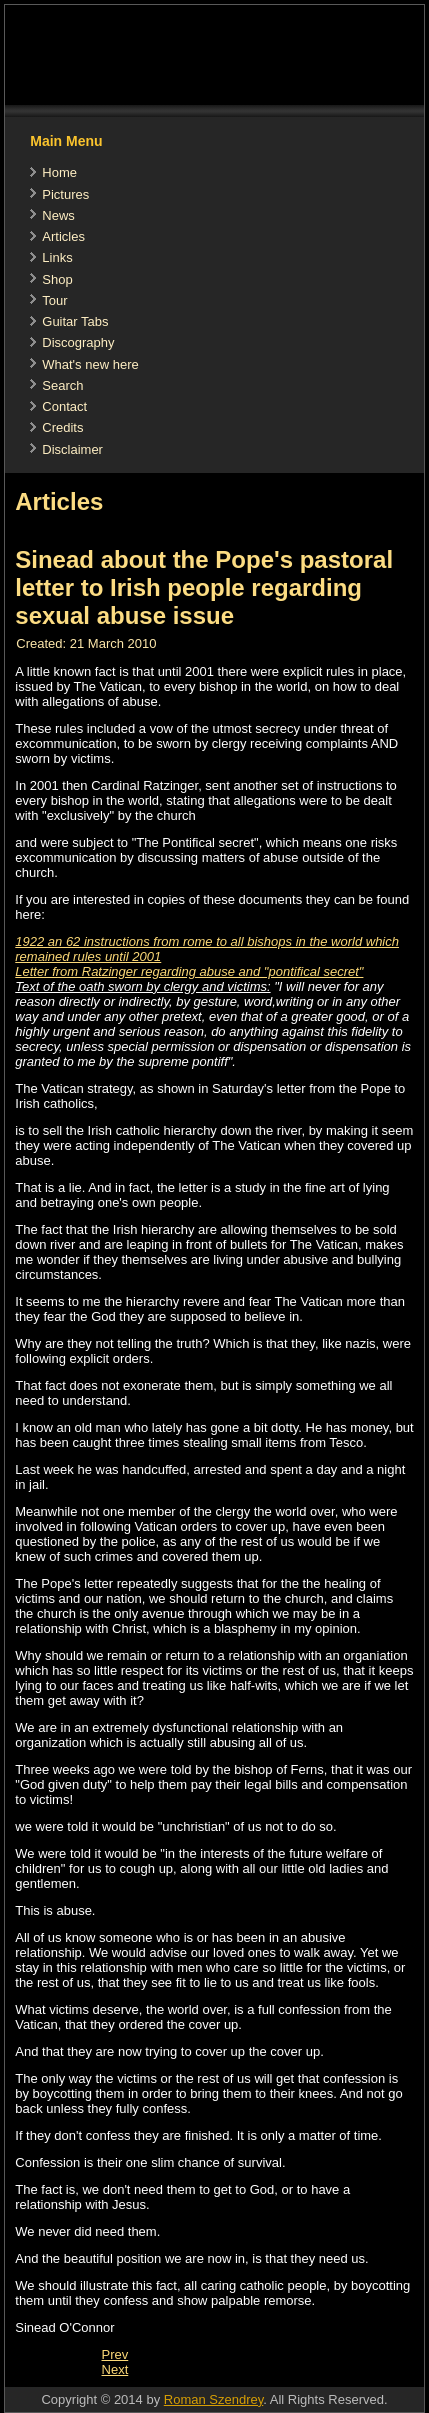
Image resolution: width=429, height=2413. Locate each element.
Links (57, 257)
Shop (57, 279)
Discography (78, 342)
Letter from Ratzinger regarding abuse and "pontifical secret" (189, 971)
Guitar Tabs (75, 321)
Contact (64, 406)
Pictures (65, 194)
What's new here (90, 364)
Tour (54, 300)
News (58, 215)
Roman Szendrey (213, 2399)
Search (62, 385)
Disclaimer (72, 449)
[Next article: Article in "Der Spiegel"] (115, 2369)
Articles (63, 236)
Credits (62, 427)
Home (59, 172)
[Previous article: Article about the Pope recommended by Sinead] (115, 2354)
